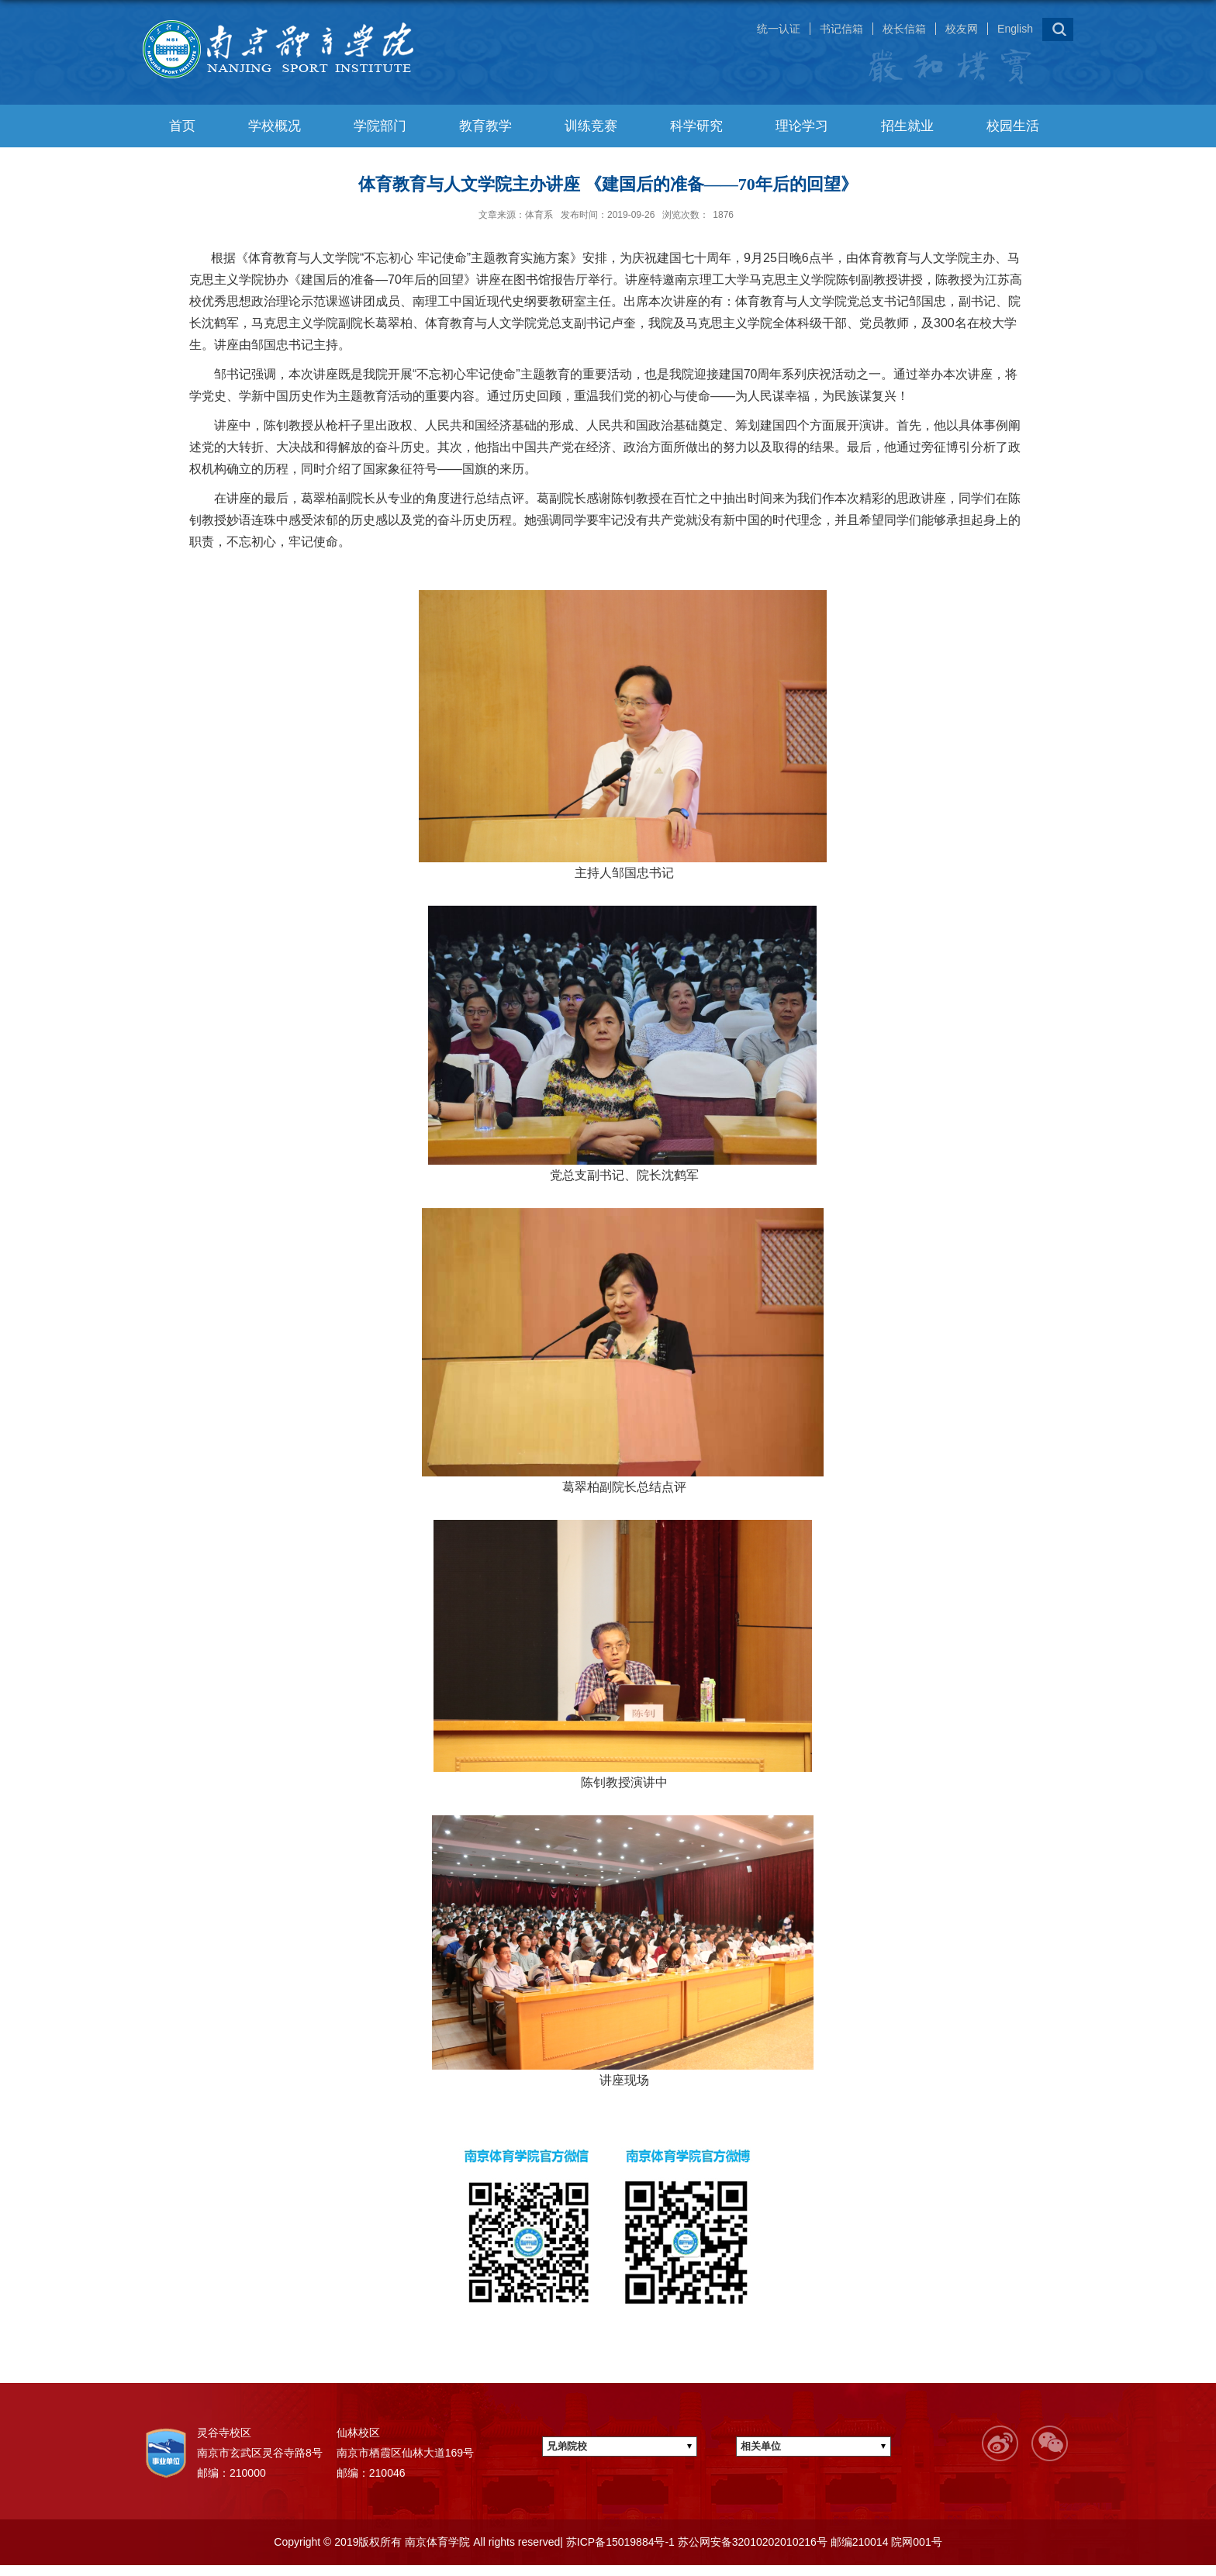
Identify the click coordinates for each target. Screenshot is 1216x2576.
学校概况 (274, 126)
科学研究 (696, 126)
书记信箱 (841, 28)
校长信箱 (904, 28)
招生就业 (907, 126)
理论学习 (802, 126)
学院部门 (380, 126)
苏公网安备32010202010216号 (751, 2542)
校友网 (961, 28)
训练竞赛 (591, 126)
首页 (182, 126)
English (1015, 28)
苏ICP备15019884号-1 (619, 2542)
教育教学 (485, 126)
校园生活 (1012, 126)
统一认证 (778, 28)
